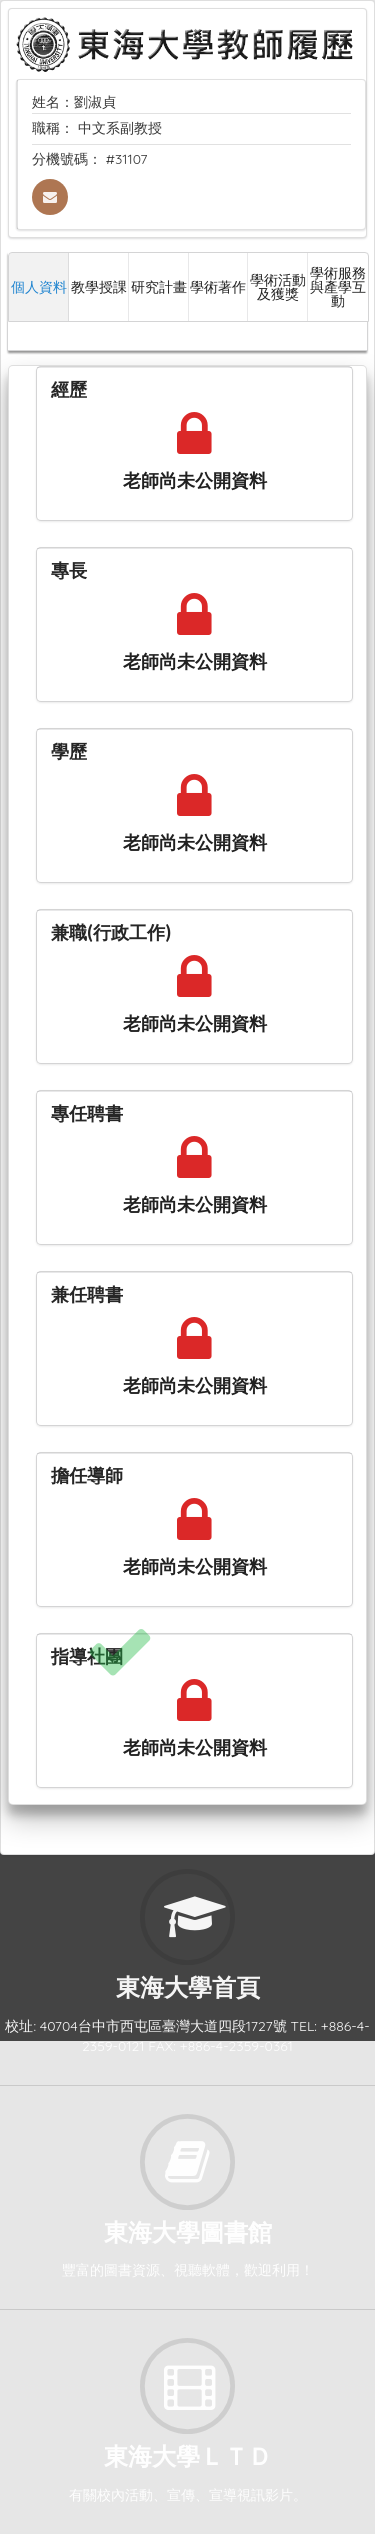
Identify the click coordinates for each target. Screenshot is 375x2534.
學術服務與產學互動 (338, 286)
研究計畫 (159, 286)
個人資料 (39, 286)
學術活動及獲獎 (278, 286)
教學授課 (99, 286)
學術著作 (218, 286)
